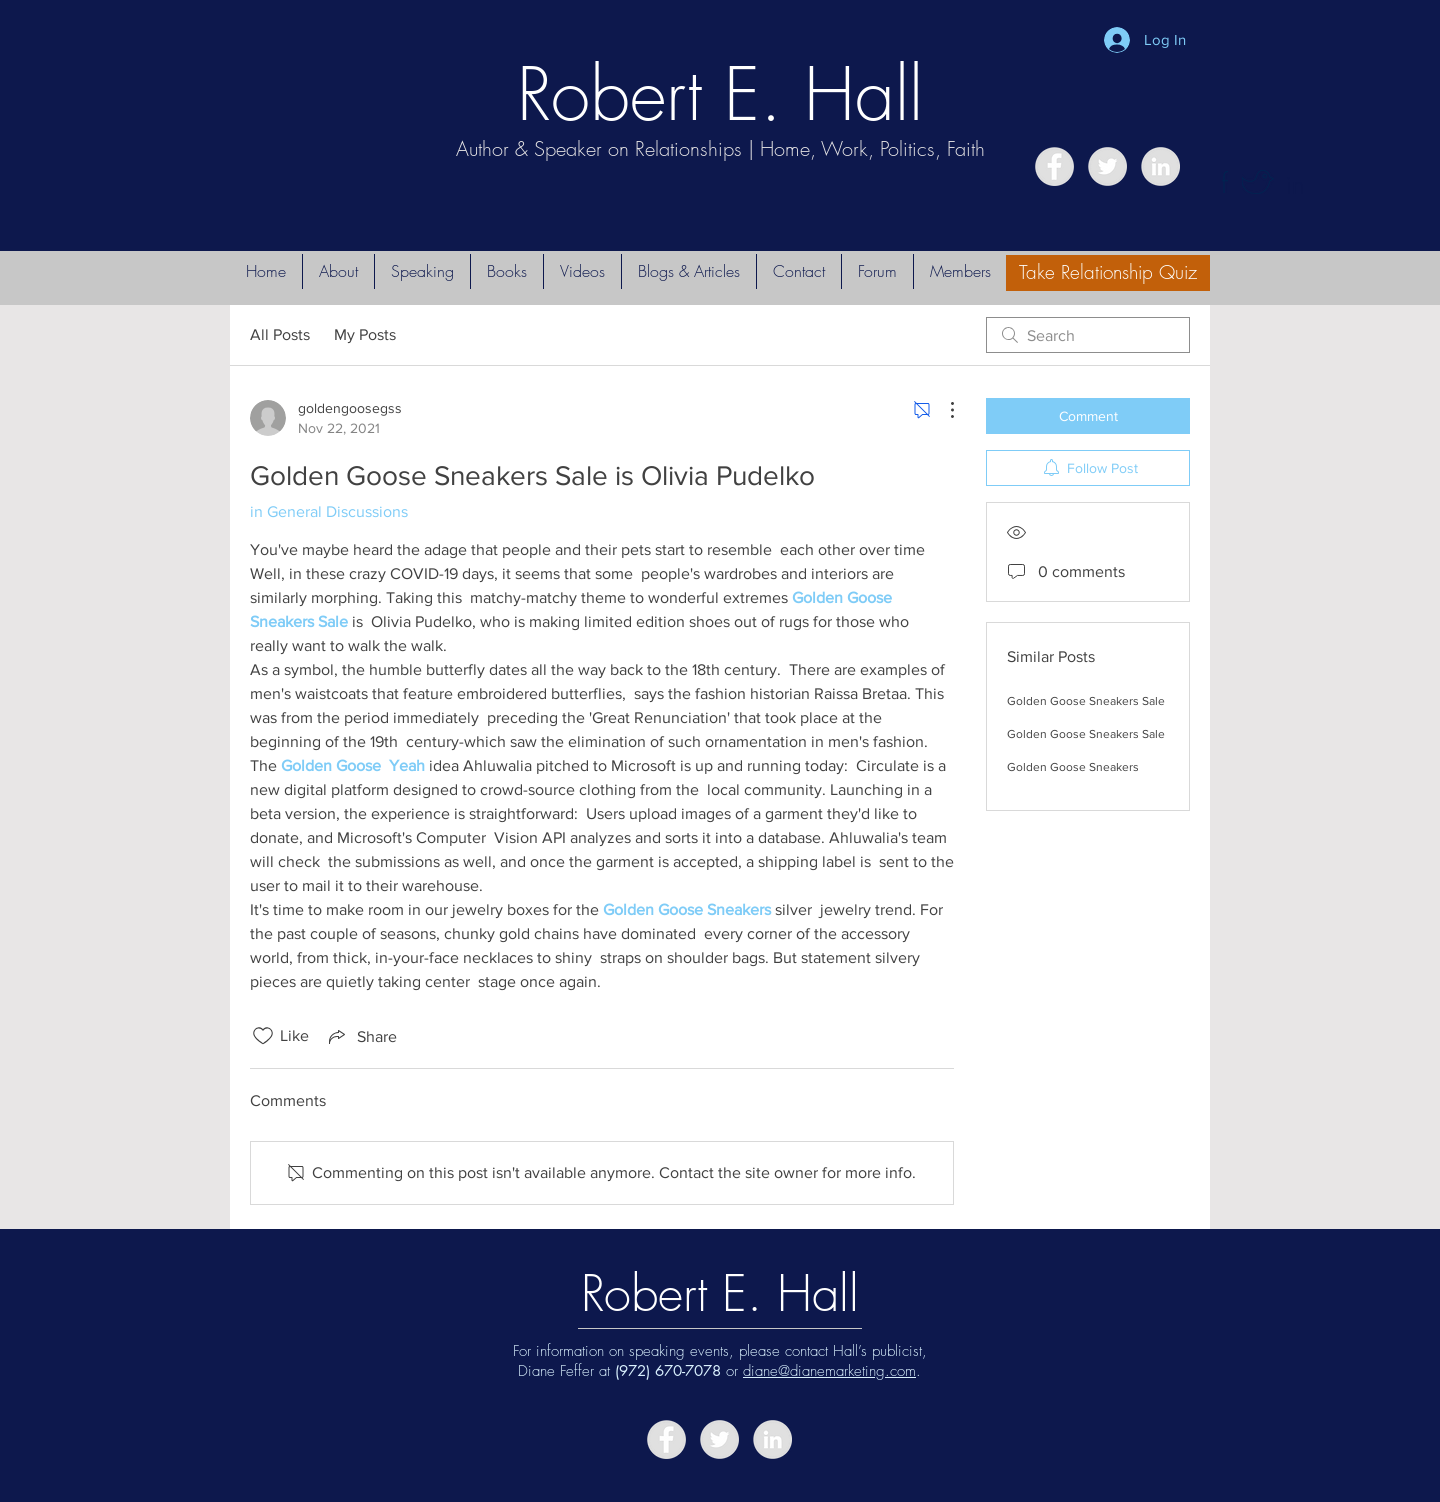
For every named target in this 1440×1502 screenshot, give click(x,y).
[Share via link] (361, 1036)
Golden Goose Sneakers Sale (1086, 701)
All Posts (280, 334)
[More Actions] (942, 410)
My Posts (365, 334)
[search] (1088, 335)
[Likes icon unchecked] (263, 1036)
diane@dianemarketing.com (829, 1371)
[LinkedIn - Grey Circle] (1160, 166)
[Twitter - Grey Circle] (1107, 166)
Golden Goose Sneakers (1073, 767)
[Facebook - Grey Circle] (1054, 166)
